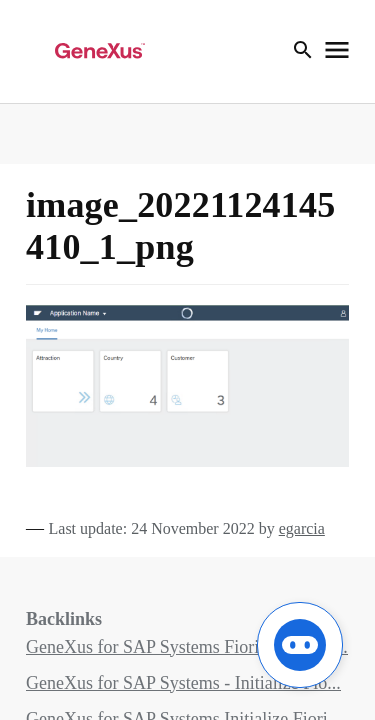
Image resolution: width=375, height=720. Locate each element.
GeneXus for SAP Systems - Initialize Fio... (183, 683)
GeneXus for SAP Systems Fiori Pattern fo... (187, 647)
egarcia (302, 528)
